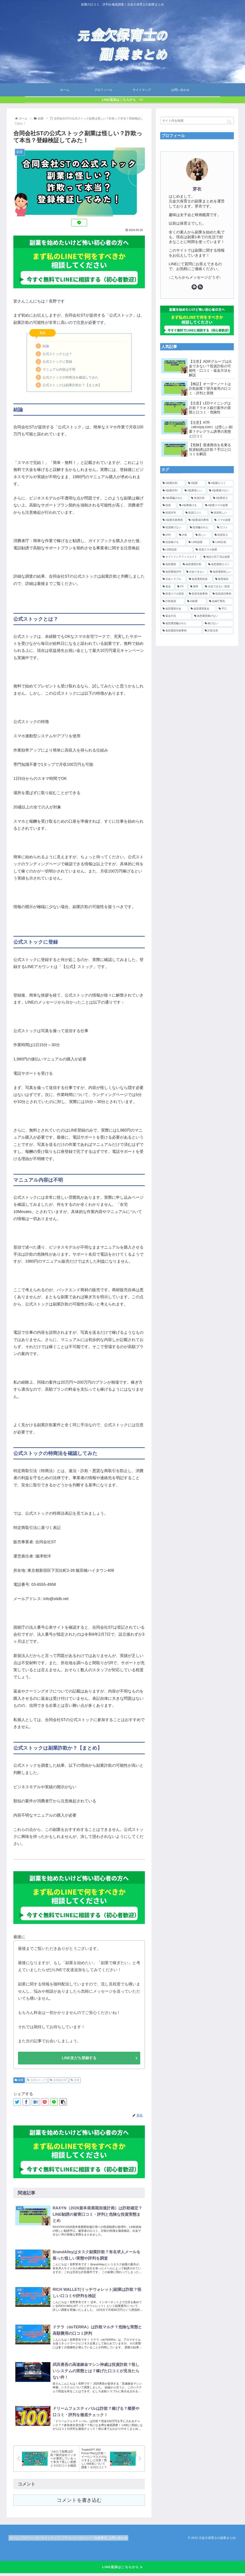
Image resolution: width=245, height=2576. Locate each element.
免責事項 (112, 2551)
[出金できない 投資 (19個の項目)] (218, 586)
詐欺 (75, 2081)
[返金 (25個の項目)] (167, 586)
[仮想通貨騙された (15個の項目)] (181, 623)
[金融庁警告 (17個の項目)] (220, 601)
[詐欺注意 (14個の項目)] (218, 630)
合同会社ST (58, 2081)
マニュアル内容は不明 (60, 371)
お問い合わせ (132, 2551)
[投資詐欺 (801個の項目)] (199, 498)
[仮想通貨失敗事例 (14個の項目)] (181, 630)
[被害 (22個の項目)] (195, 586)
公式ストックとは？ (59, 354)
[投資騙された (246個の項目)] (201, 527)
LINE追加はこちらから (122, 2570)
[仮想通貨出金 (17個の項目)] (174, 609)
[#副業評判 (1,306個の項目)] (171, 490)
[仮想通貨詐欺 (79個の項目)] (193, 564)
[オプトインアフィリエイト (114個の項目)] (181, 557)
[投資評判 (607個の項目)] (172, 513)
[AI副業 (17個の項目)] (195, 601)
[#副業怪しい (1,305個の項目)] (194, 490)
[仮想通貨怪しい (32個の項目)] (220, 572)
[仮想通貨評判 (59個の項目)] (172, 572)
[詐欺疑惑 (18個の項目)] (172, 601)
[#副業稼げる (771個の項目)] (189, 505)
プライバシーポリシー (86, 2551)
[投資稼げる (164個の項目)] (173, 542)
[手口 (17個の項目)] (225, 609)
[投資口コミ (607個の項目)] (195, 513)
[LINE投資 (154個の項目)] (177, 549)
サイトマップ (57, 2551)
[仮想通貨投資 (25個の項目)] (199, 579)
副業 (19, 2081)
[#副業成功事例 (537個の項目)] (198, 520)
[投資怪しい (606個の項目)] (221, 513)
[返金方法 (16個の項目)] (176, 616)
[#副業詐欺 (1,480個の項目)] (173, 483)
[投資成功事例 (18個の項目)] (222, 594)
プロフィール (34, 2551)
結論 (46, 346)
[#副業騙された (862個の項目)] (174, 498)
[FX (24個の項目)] (181, 586)
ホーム (15, 2551)
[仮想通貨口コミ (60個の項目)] (219, 564)
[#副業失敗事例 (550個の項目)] (173, 520)
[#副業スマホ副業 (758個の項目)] (218, 505)
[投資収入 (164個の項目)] (223, 535)
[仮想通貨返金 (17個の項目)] (202, 609)
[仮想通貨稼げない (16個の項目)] (212, 616)
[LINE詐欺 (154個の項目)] (221, 542)
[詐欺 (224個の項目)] (185, 535)
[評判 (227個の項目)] (168, 535)
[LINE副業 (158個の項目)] (197, 542)
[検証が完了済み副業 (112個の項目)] (217, 557)
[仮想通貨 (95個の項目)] (170, 564)
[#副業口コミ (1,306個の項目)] (219, 483)
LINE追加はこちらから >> (122, 99)
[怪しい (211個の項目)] (203, 535)
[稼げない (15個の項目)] (218, 623)
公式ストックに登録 (59, 362)
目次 (42, 333)
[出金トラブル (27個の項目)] (173, 579)
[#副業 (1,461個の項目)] (195, 483)
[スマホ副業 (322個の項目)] (222, 520)
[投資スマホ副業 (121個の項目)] (213, 549)
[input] (197, 120)
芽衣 (197, 189)
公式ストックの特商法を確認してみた (73, 379)
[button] (229, 122)
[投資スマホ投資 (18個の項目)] (173, 594)
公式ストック (36, 2081)
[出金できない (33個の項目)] (195, 572)
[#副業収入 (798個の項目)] (222, 498)
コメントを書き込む (79, 2514)
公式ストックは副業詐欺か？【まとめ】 (74, 387)
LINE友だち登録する (79, 2060)
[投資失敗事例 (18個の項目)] (198, 594)
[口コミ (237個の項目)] (224, 527)
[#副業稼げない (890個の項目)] (220, 490)
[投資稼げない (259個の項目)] (174, 527)
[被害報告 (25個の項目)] (223, 579)
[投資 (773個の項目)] (168, 505)
